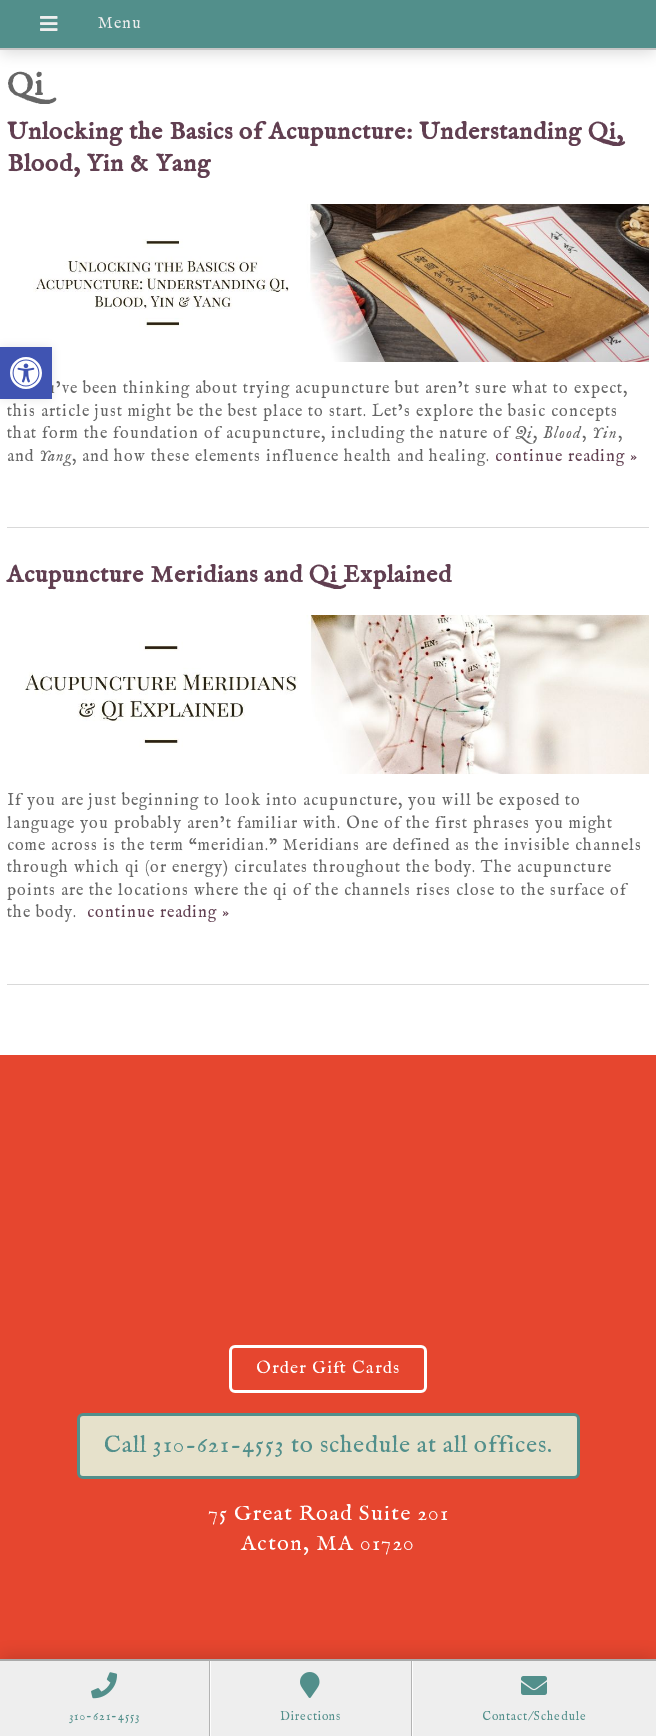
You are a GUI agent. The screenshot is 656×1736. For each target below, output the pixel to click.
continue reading (566, 457)
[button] (26, 373)
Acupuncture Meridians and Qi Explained (229, 575)
